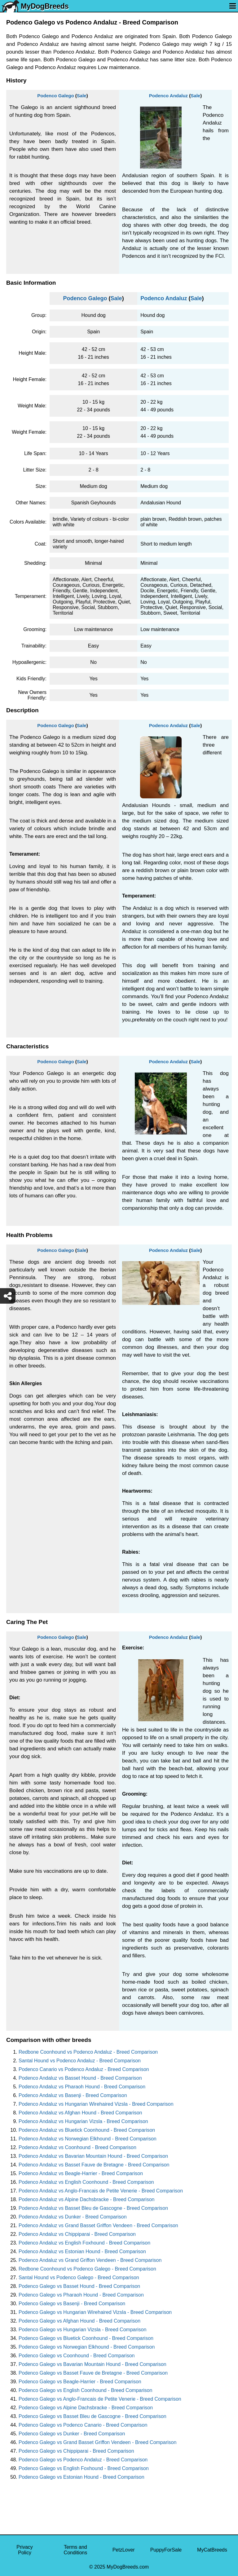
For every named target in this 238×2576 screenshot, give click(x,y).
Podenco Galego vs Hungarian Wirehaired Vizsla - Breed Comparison (95, 2312)
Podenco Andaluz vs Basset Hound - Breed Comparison (80, 2078)
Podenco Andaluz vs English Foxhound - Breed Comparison (84, 2242)
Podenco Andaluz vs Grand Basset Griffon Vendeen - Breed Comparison (98, 2225)
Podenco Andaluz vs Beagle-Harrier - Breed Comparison (81, 2173)
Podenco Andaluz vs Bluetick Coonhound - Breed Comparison (87, 2130)
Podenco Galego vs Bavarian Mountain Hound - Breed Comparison (92, 2364)
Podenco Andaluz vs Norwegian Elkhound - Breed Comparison (87, 2138)
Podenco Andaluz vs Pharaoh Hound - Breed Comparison (82, 2086)
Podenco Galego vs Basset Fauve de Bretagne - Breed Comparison (93, 2373)
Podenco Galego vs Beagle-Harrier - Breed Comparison (80, 2381)
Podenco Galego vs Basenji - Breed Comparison (72, 2303)
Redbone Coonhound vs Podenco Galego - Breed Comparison (87, 2268)
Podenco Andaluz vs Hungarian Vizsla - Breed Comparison (83, 2121)
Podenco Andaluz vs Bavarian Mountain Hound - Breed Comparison (93, 2156)
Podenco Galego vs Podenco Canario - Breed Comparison (83, 2425)
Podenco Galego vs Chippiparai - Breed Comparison (76, 2451)
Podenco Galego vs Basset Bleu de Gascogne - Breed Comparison (92, 2416)
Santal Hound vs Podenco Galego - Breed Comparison (79, 2277)
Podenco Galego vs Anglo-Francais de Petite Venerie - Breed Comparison (100, 2399)
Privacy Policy (24, 2549)
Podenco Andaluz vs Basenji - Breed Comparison (73, 2095)
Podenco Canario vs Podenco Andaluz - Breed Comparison (84, 2069)
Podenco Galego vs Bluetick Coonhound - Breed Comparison (86, 2338)
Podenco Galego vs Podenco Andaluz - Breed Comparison (83, 2459)
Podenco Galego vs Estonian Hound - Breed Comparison (81, 2477)
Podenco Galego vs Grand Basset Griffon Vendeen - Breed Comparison (97, 2442)
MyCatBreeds (212, 2549)
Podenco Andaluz (168, 95)
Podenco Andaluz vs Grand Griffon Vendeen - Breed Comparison (90, 2260)
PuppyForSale (166, 2549)
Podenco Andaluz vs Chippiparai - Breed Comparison (77, 2234)
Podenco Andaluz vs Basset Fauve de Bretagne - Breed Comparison (94, 2164)
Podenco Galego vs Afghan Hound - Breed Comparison (79, 2321)
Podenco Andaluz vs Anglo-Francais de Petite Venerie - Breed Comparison (101, 2190)
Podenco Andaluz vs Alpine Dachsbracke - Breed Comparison (86, 2199)
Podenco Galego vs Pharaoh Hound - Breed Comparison (81, 2294)
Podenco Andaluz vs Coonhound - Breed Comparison (77, 2147)
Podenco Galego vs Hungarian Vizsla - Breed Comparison (82, 2329)
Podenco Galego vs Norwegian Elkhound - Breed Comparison (87, 2347)
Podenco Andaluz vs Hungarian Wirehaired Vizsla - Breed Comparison (96, 2104)
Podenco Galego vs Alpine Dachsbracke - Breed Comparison (86, 2407)
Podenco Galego (55, 95)
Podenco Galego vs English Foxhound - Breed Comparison (84, 2468)
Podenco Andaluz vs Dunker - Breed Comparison (73, 2216)
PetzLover (123, 2549)
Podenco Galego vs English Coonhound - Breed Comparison (85, 2390)
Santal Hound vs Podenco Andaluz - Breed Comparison (80, 2060)
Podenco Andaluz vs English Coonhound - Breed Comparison (86, 2182)
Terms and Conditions (75, 2549)
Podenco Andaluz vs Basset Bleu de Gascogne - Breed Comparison (93, 2208)
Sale (81, 95)
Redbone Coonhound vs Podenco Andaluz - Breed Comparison (88, 2052)
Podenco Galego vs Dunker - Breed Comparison (72, 2433)
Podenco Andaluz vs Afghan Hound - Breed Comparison (80, 2112)
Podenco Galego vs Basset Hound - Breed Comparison (79, 2286)
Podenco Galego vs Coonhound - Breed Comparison (76, 2355)
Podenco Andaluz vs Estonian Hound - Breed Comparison (82, 2251)
